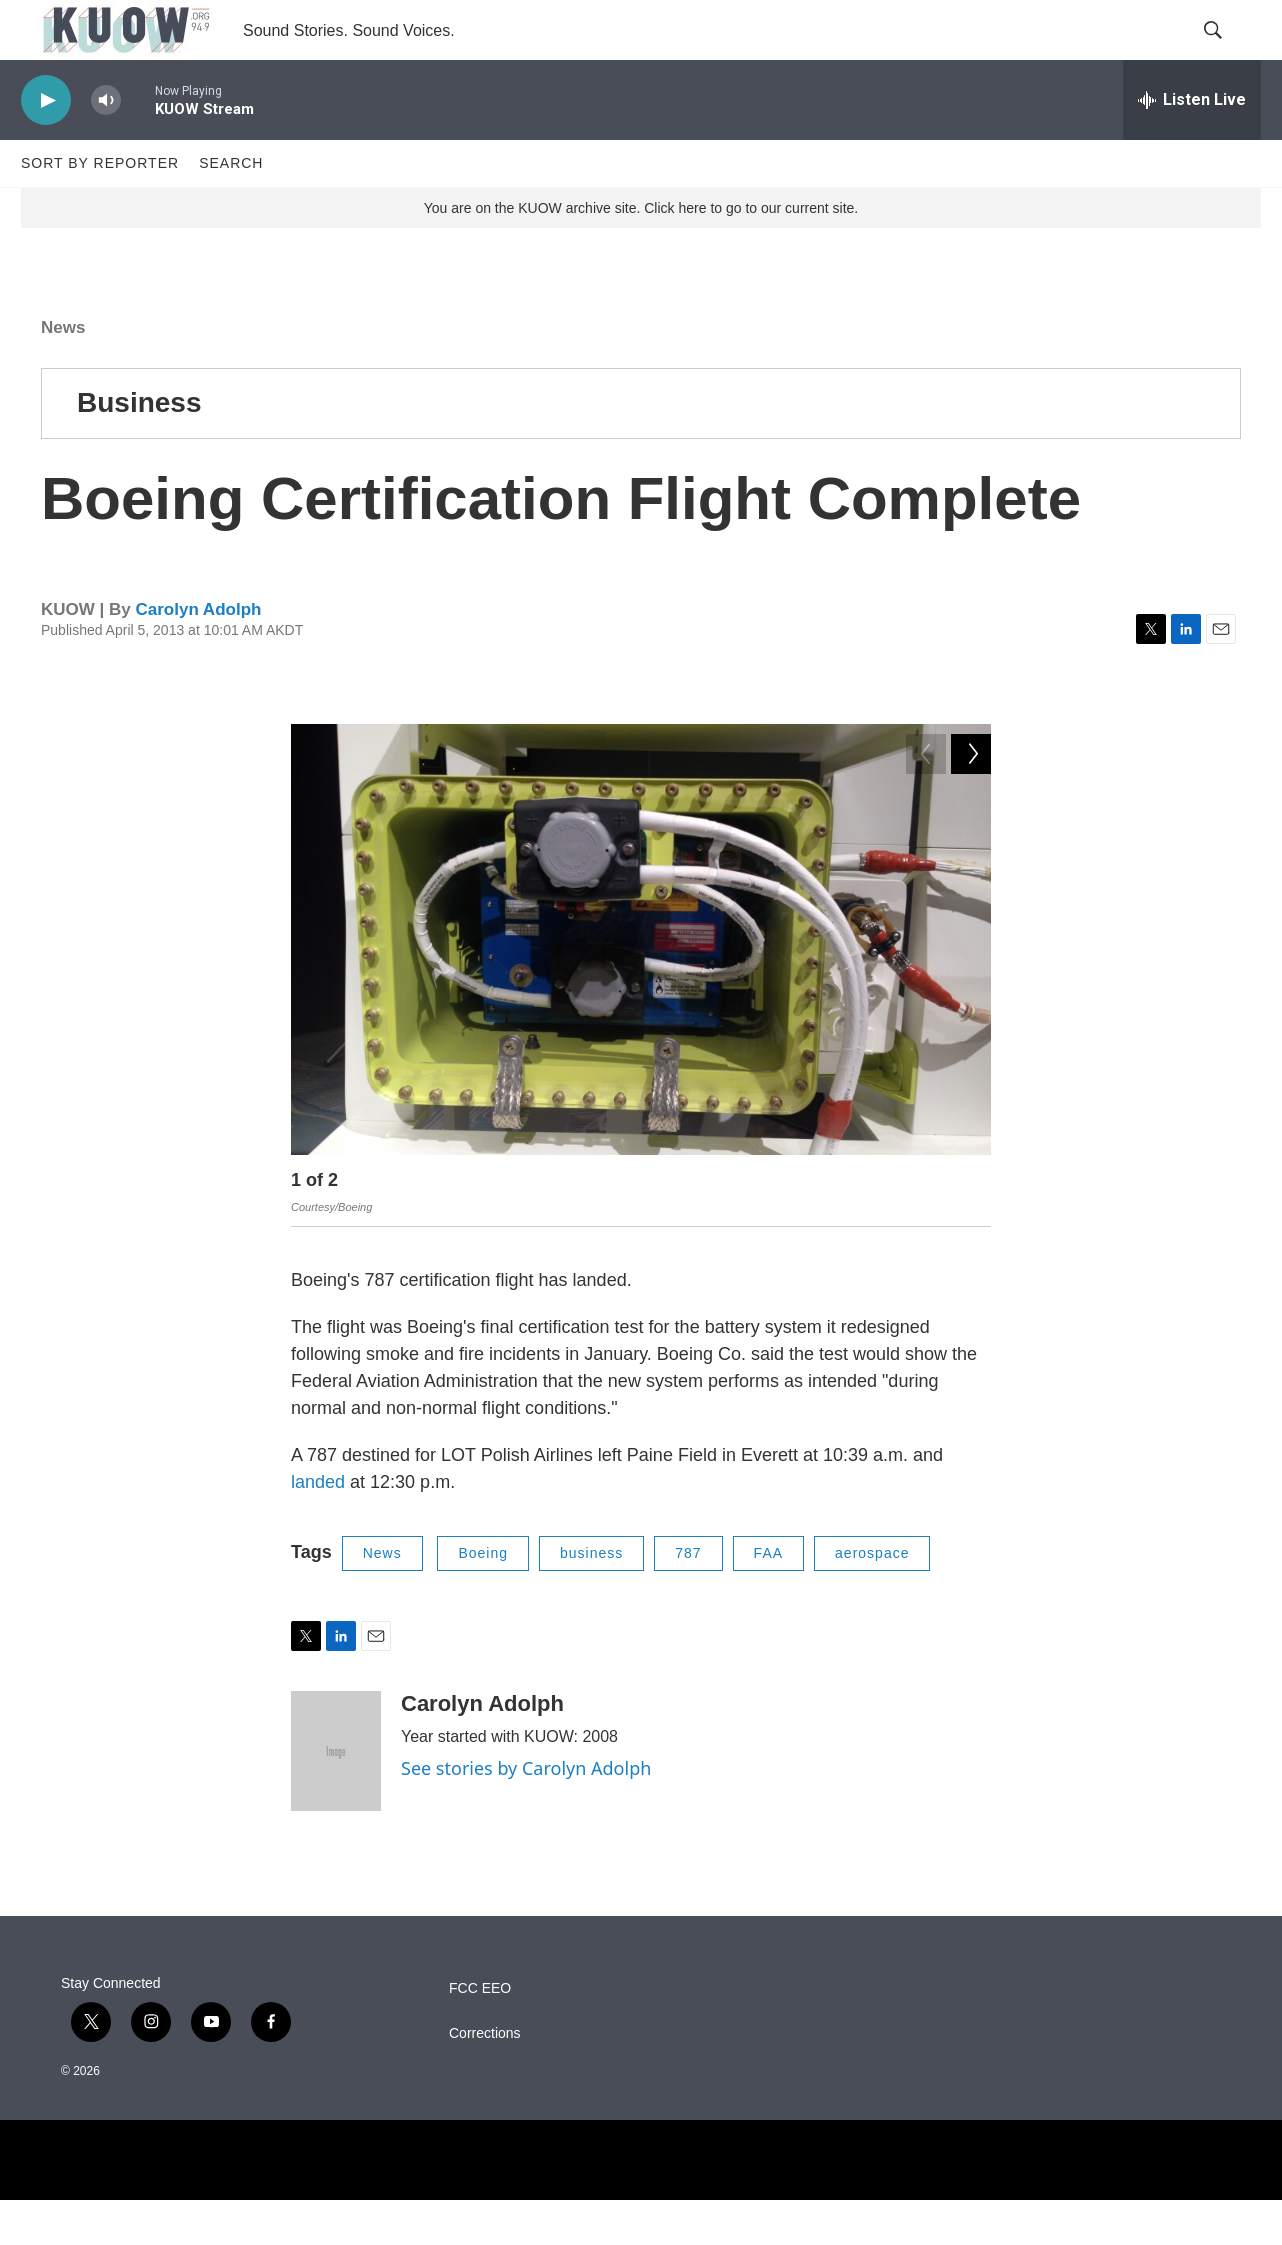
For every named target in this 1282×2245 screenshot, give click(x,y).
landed (320, 1527)
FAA (768, 1598)
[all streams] (1192, 145)
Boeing (483, 1598)
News (63, 372)
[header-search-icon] (1229, 53)
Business (139, 447)
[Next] (971, 1230)
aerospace (872, 1598)
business (591, 1598)
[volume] (106, 145)
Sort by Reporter (100, 208)
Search (231, 208)
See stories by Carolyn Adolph (526, 1813)
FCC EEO (480, 2033)
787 (688, 1598)
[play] (46, 145)
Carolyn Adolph (198, 654)
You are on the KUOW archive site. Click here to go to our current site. (641, 253)
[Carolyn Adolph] (336, 1796)
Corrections (485, 2078)
